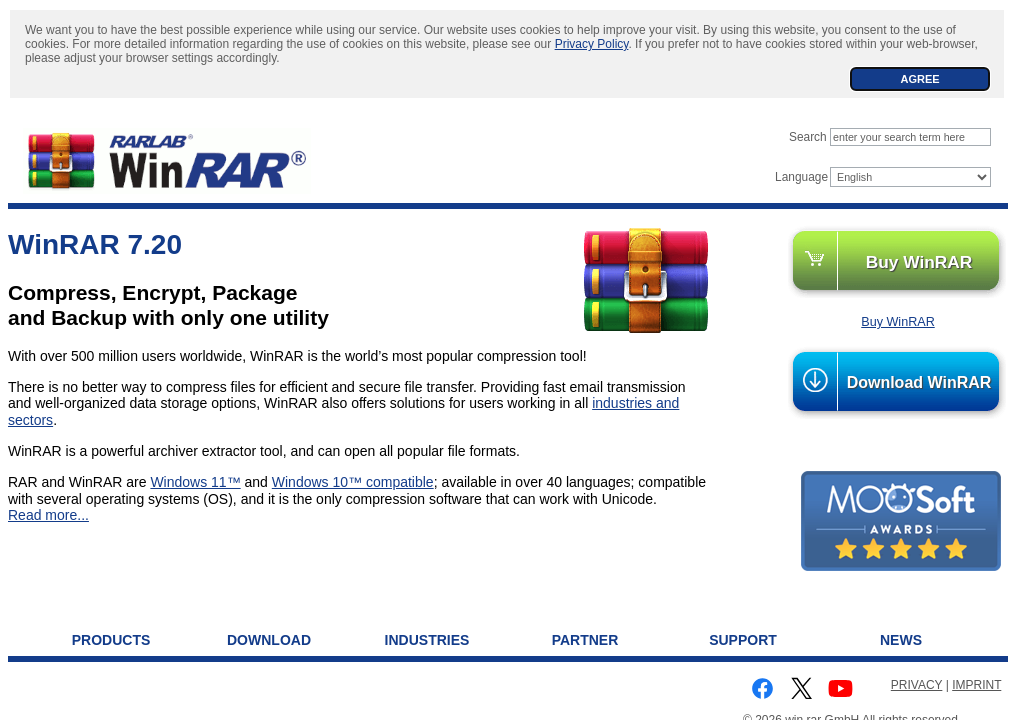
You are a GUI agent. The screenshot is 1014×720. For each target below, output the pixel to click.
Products (111, 640)
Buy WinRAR (919, 262)
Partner (585, 640)
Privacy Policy (592, 44)
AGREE (919, 79)
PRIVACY (917, 685)
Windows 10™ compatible (353, 482)
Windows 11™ (195, 482)
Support (743, 640)
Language (801, 177)
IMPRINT (976, 685)
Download (269, 640)
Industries (427, 640)
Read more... (48, 515)
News (901, 640)
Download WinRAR (919, 382)
